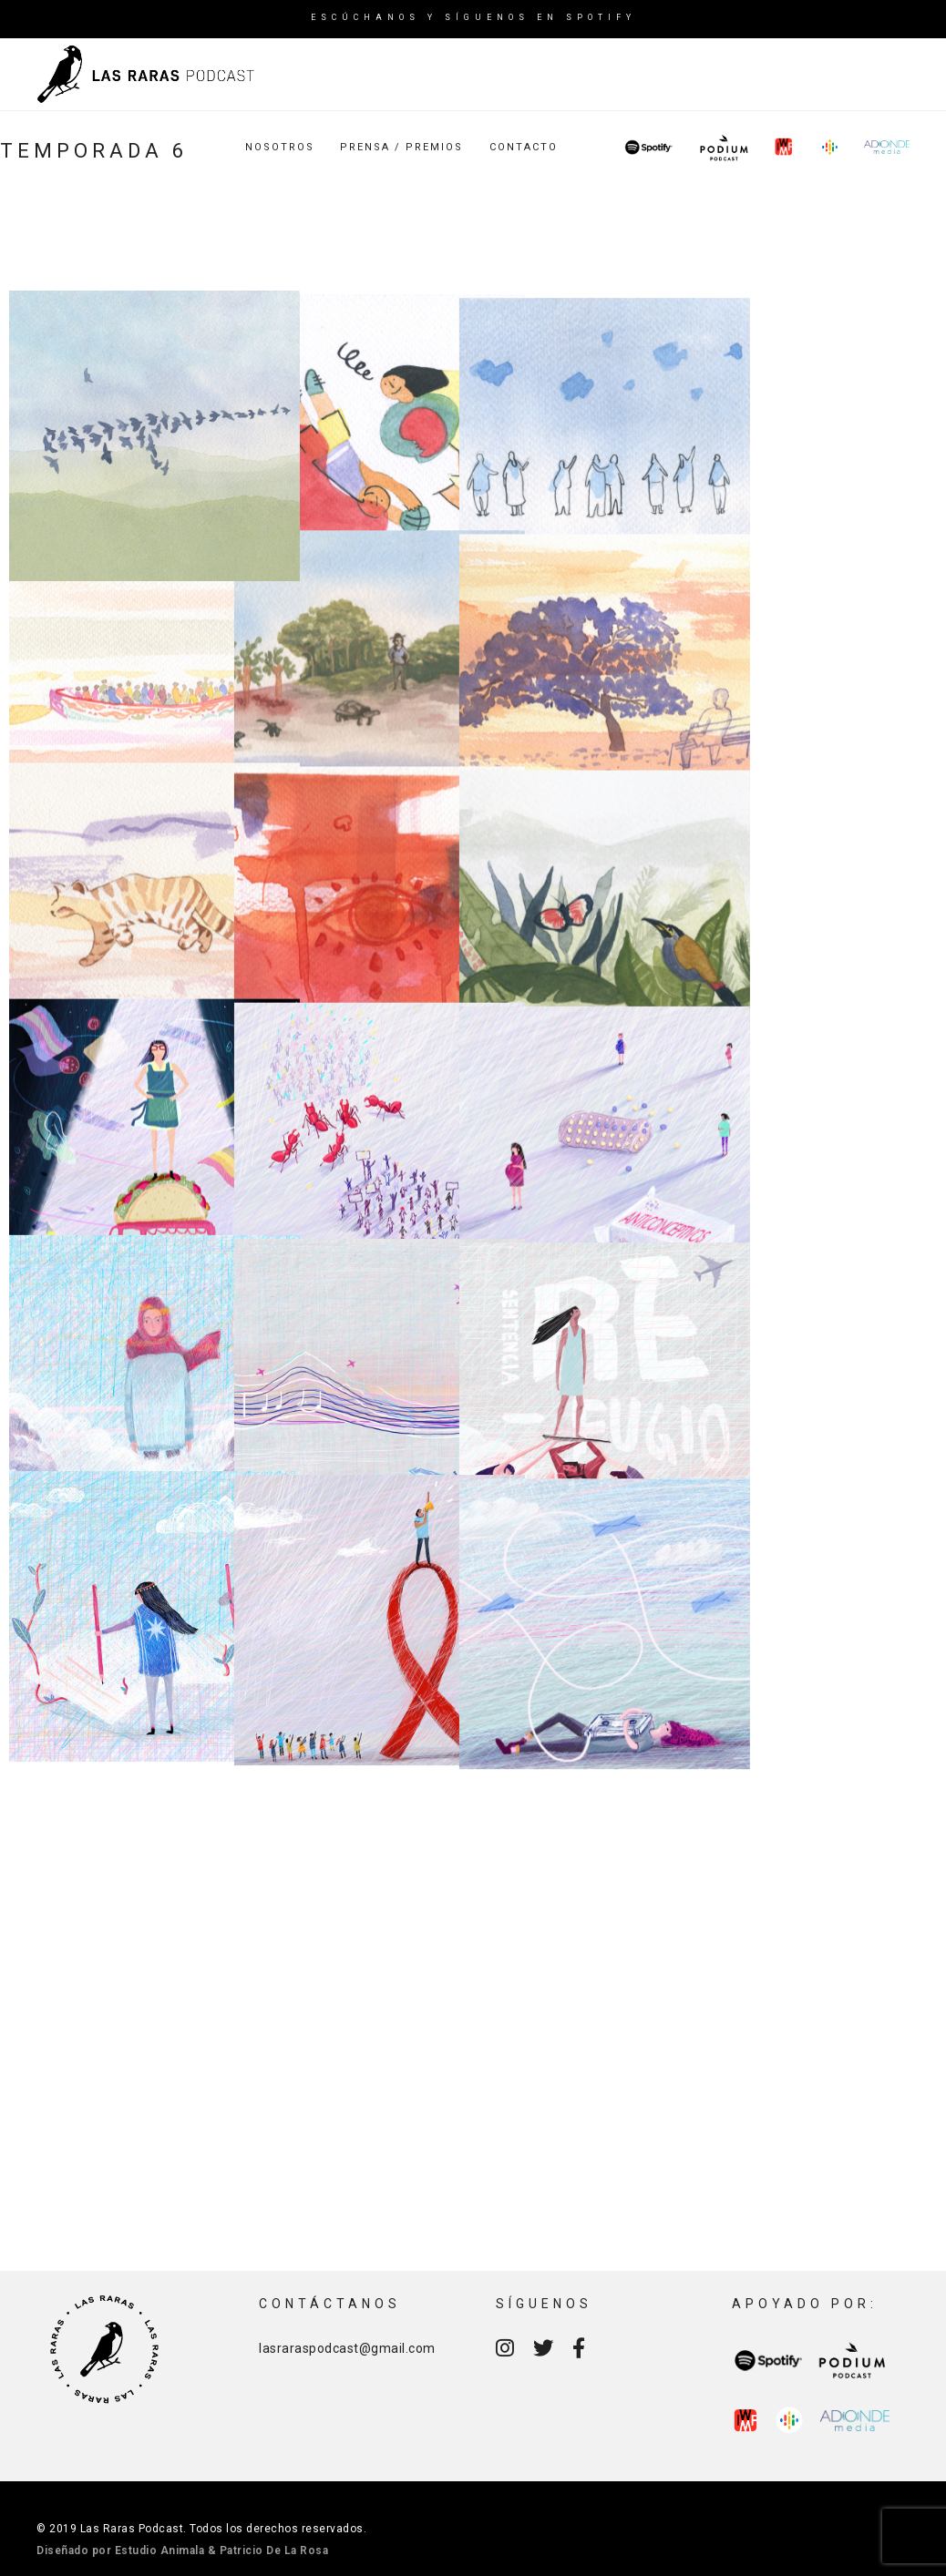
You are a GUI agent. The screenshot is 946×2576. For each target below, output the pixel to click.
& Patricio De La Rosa (268, 2550)
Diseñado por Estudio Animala (120, 2550)
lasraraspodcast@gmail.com (347, 2348)
